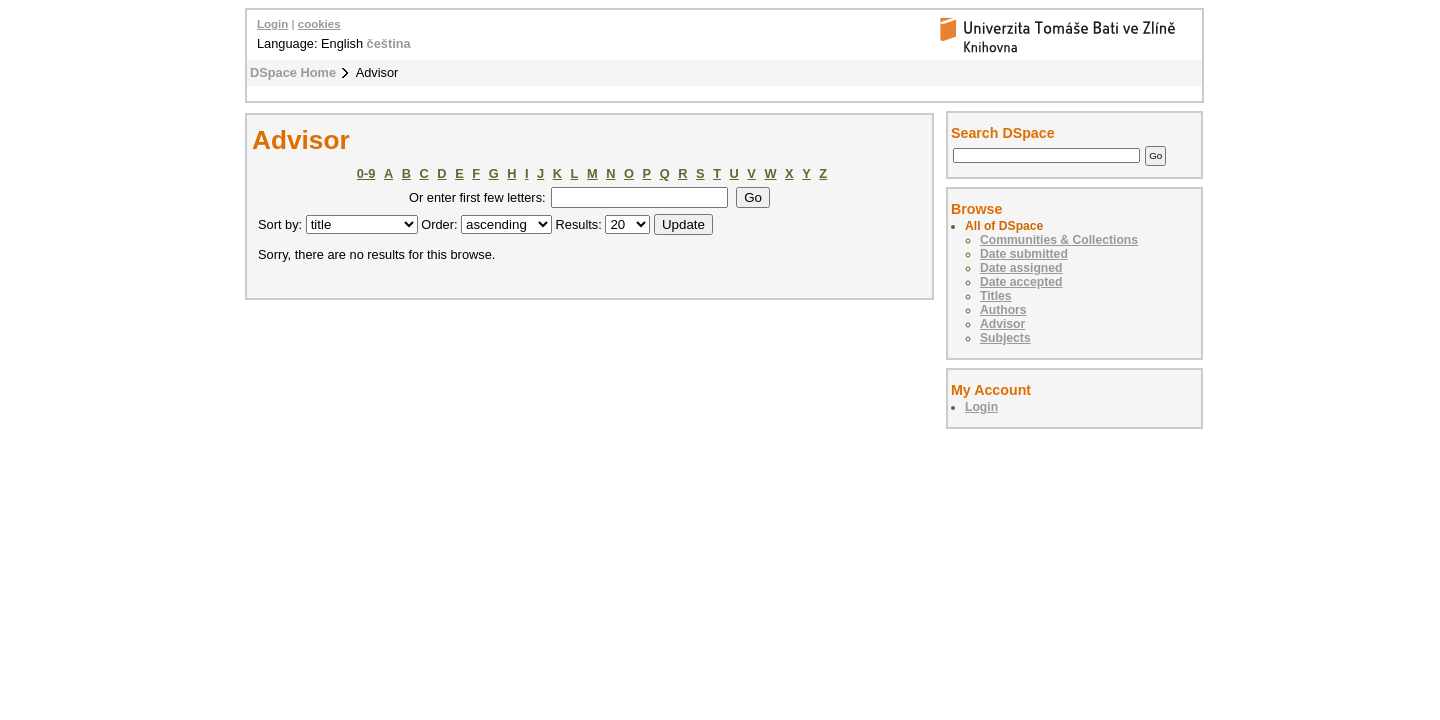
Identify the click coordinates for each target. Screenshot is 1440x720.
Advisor (1002, 324)
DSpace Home (293, 72)
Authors (1003, 310)
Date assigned (1021, 268)
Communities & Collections (1059, 240)
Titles (996, 296)
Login (272, 24)
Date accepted (1021, 282)
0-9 (366, 173)
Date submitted (1024, 254)
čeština (389, 43)
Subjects (1005, 338)
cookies (319, 24)
